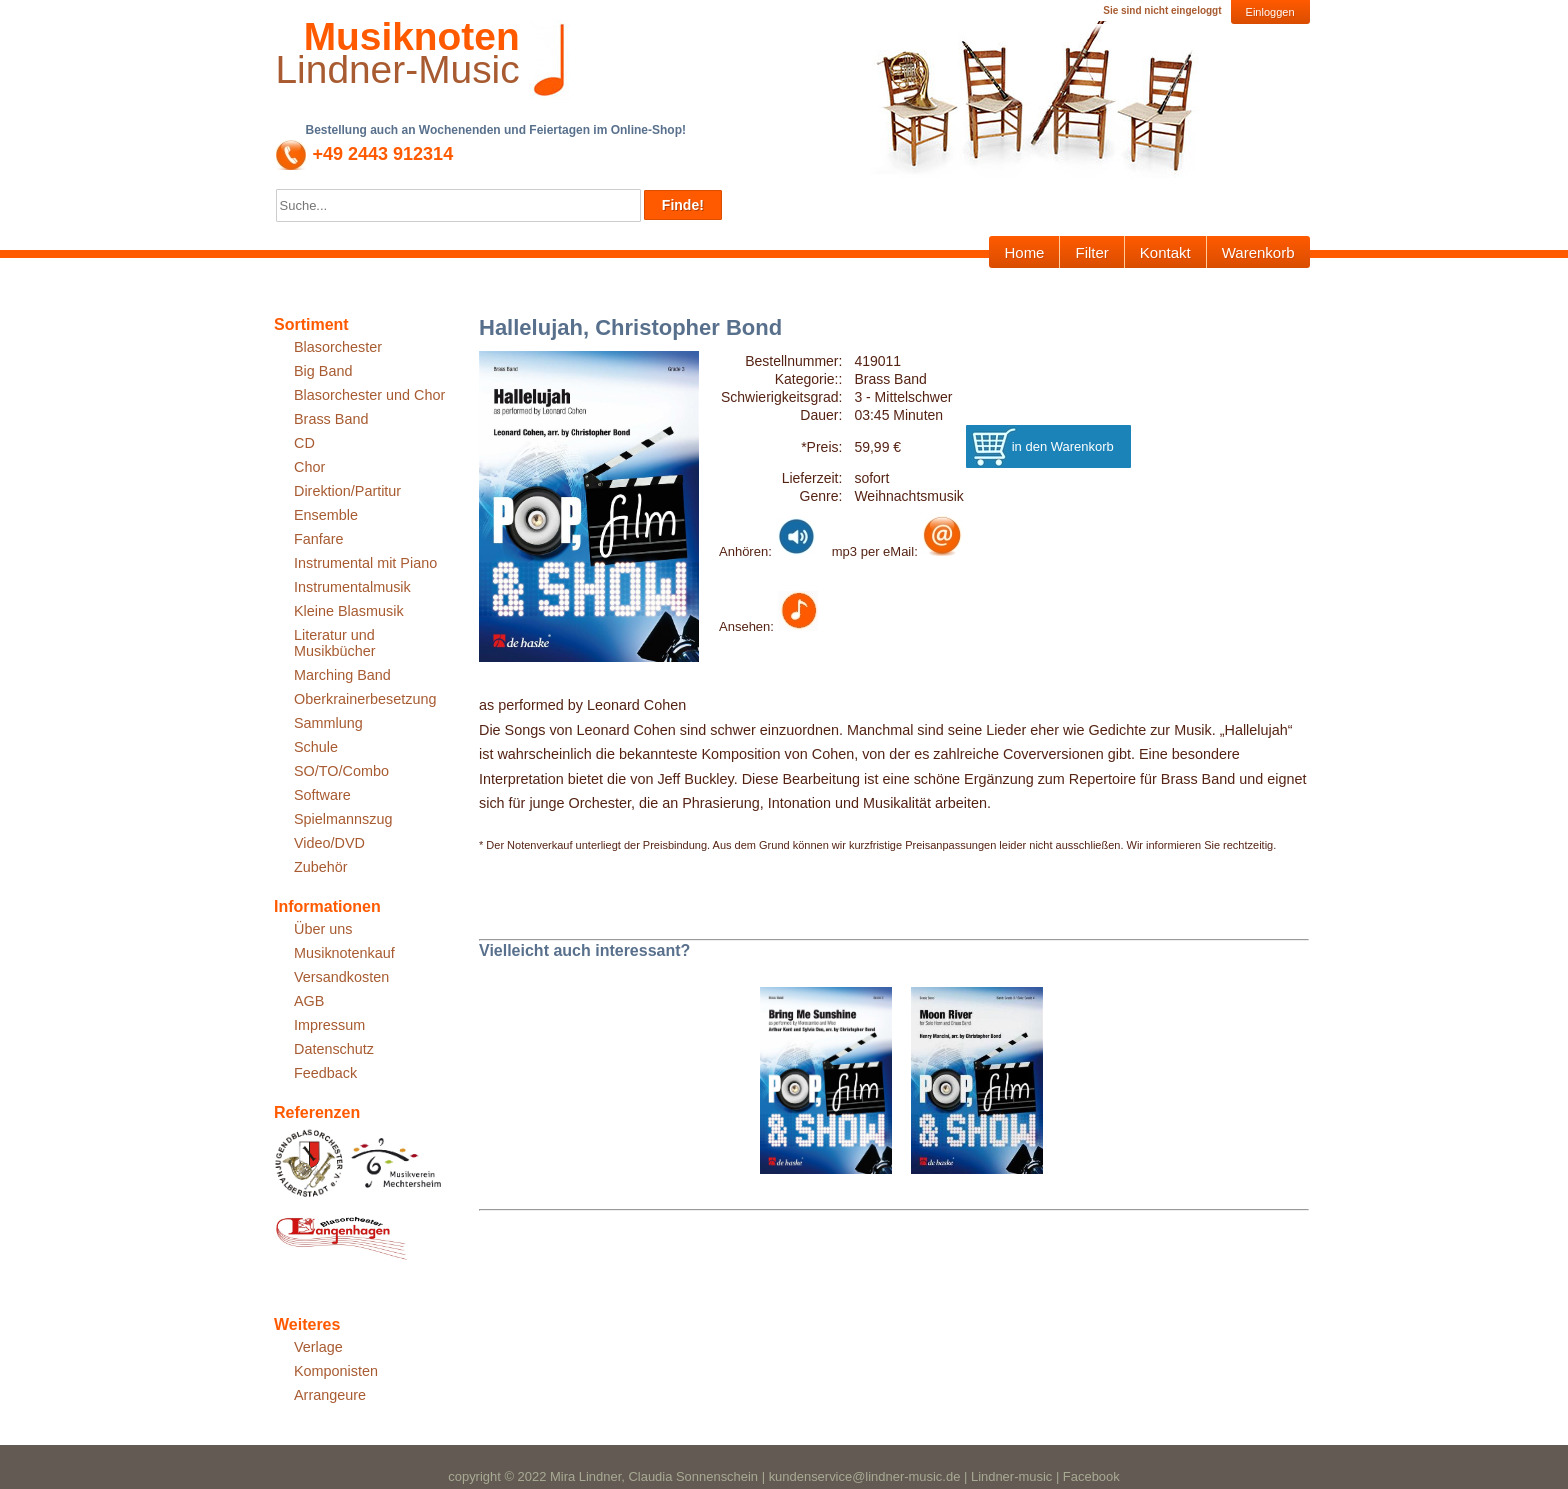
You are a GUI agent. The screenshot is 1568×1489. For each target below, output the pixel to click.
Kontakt (1165, 252)
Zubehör (321, 867)
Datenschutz (334, 1049)
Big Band (323, 371)
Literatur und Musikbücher (335, 643)
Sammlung (328, 723)
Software (322, 795)
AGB (309, 1001)
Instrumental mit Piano (365, 563)
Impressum (329, 1025)
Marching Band (342, 675)
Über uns (323, 929)
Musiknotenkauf (344, 953)
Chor (309, 467)
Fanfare (319, 539)
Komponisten (336, 1371)
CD (304, 443)
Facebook (1091, 1476)
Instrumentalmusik (352, 587)
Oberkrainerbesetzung (365, 699)
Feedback (325, 1073)
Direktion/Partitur (347, 491)
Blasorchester (338, 347)
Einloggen (1270, 12)
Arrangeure (330, 1395)
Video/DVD (329, 843)
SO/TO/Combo (341, 771)
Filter (1091, 252)
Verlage (318, 1347)
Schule (316, 747)
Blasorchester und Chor (369, 395)
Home (1024, 252)
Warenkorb (1258, 252)
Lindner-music (1011, 1476)
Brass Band (331, 419)
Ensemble (326, 515)
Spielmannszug (343, 819)
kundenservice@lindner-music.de (865, 1476)
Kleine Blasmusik (349, 611)
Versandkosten (341, 977)
